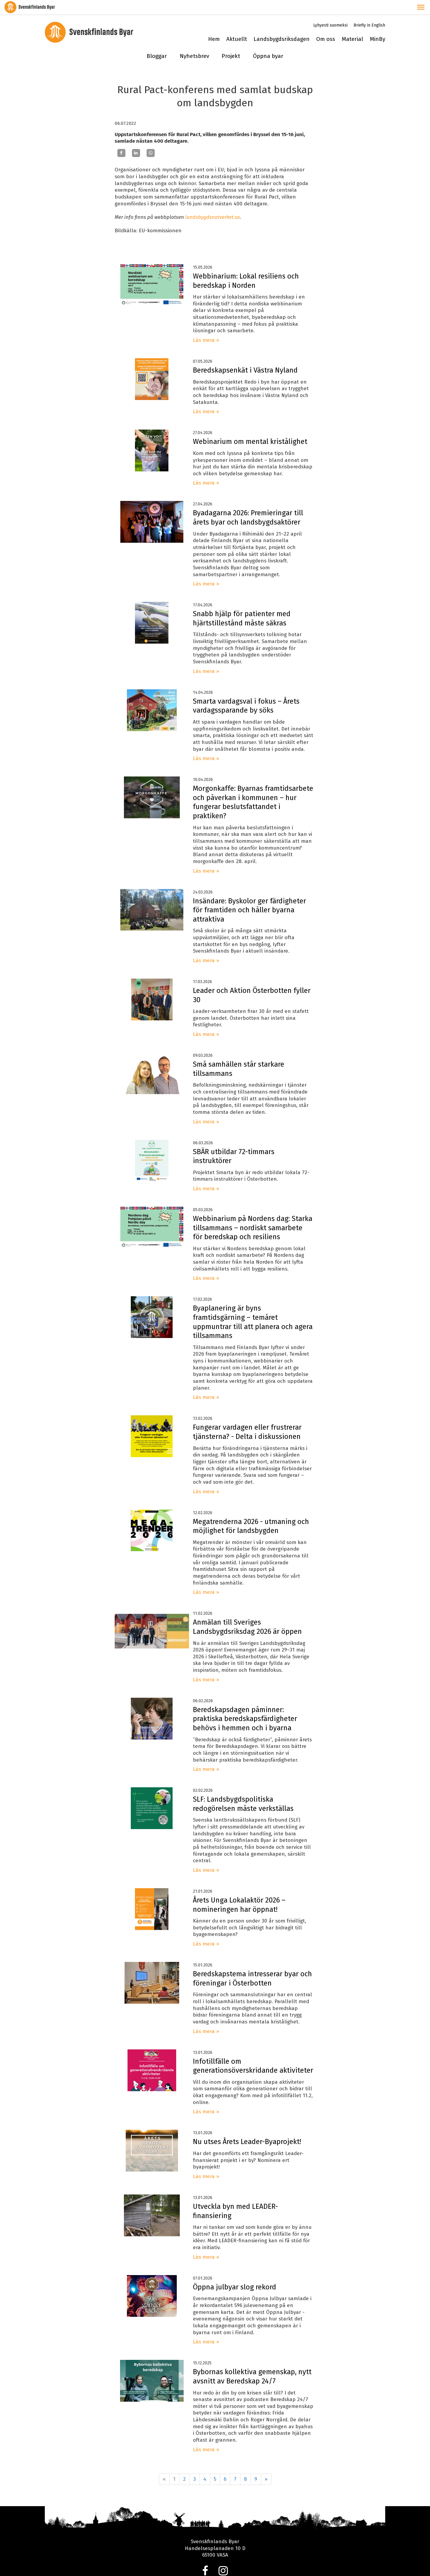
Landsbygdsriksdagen (282, 24)
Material (352, 24)
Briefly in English (369, 10)
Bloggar (157, 41)
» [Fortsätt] (266, 2465)
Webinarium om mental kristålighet (250, 427)
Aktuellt (236, 24)
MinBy (377, 24)
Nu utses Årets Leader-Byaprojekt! (247, 2127)
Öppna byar (268, 41)
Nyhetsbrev (194, 41)
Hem (214, 24)
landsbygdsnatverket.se (212, 203)
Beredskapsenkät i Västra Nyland (245, 356)
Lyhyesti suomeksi (330, 10)
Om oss (325, 24)
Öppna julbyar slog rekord (234, 2273)
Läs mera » (206, 326)
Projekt (231, 41)
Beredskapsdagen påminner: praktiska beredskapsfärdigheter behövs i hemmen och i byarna (245, 1704)
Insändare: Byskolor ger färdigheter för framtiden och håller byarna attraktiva (249, 895)
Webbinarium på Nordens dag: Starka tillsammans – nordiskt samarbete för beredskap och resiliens (252, 1213)
